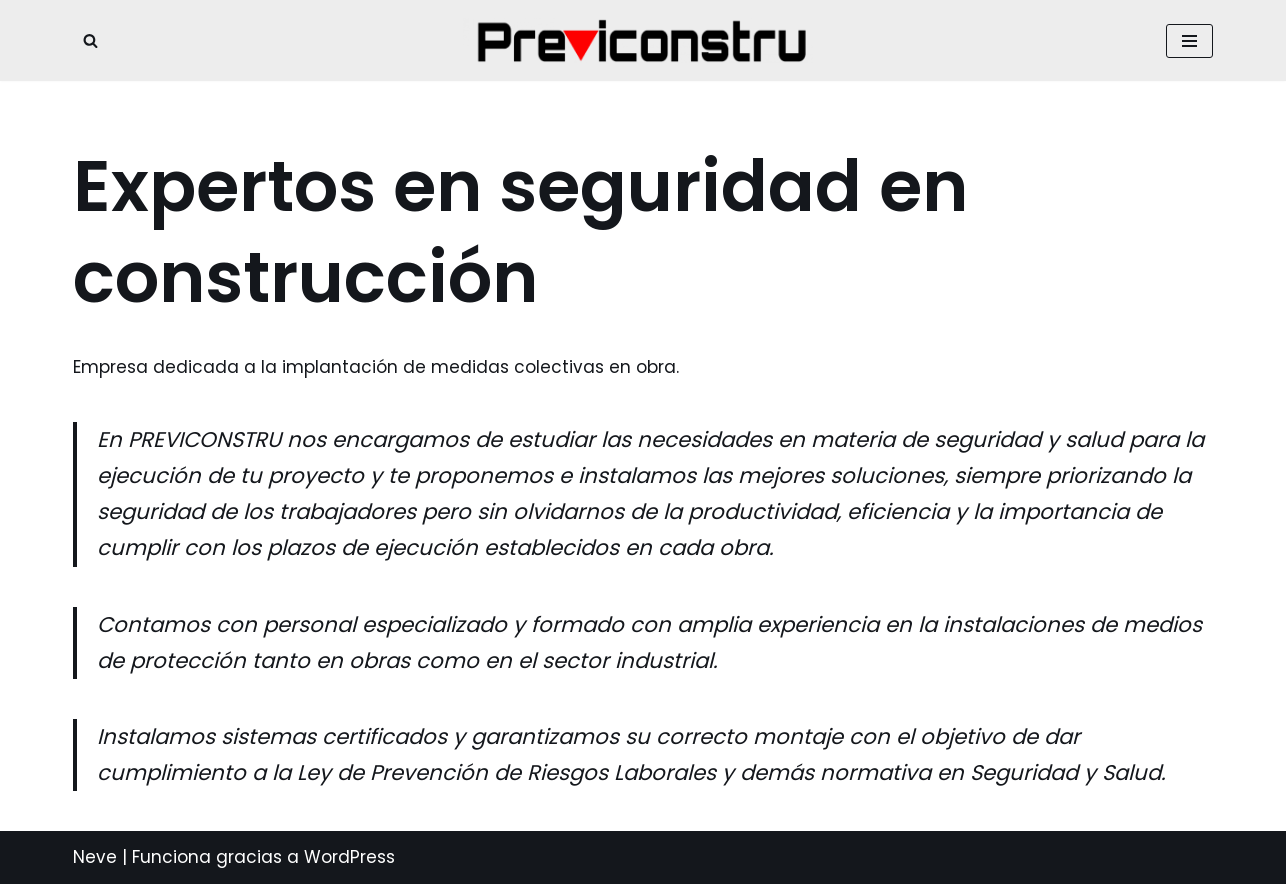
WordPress (349, 857)
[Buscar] (90, 40)
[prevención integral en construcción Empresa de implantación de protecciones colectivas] (643, 40)
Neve (95, 857)
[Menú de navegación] (1189, 41)
